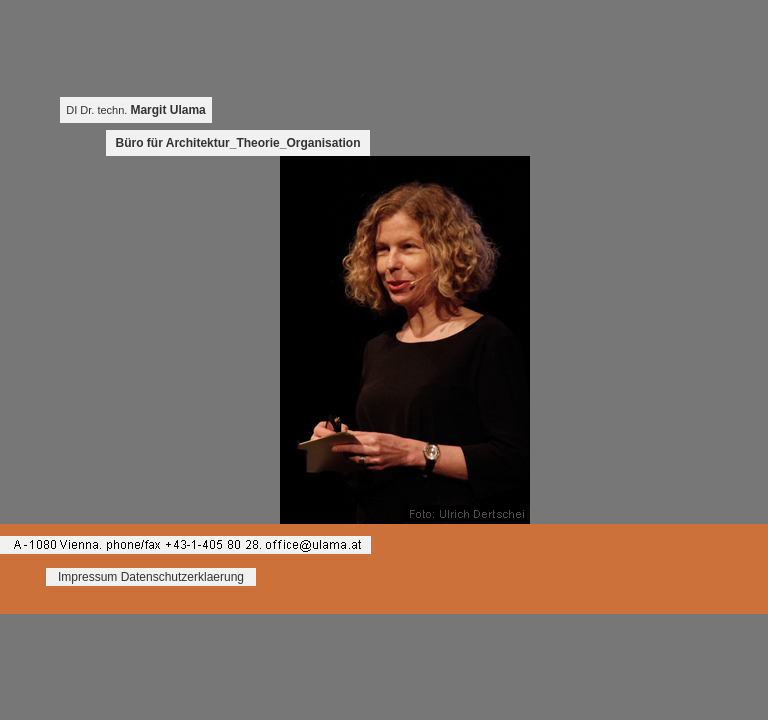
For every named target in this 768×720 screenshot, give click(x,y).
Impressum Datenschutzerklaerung (151, 577)
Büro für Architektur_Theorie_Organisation (238, 143)
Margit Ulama (167, 110)
